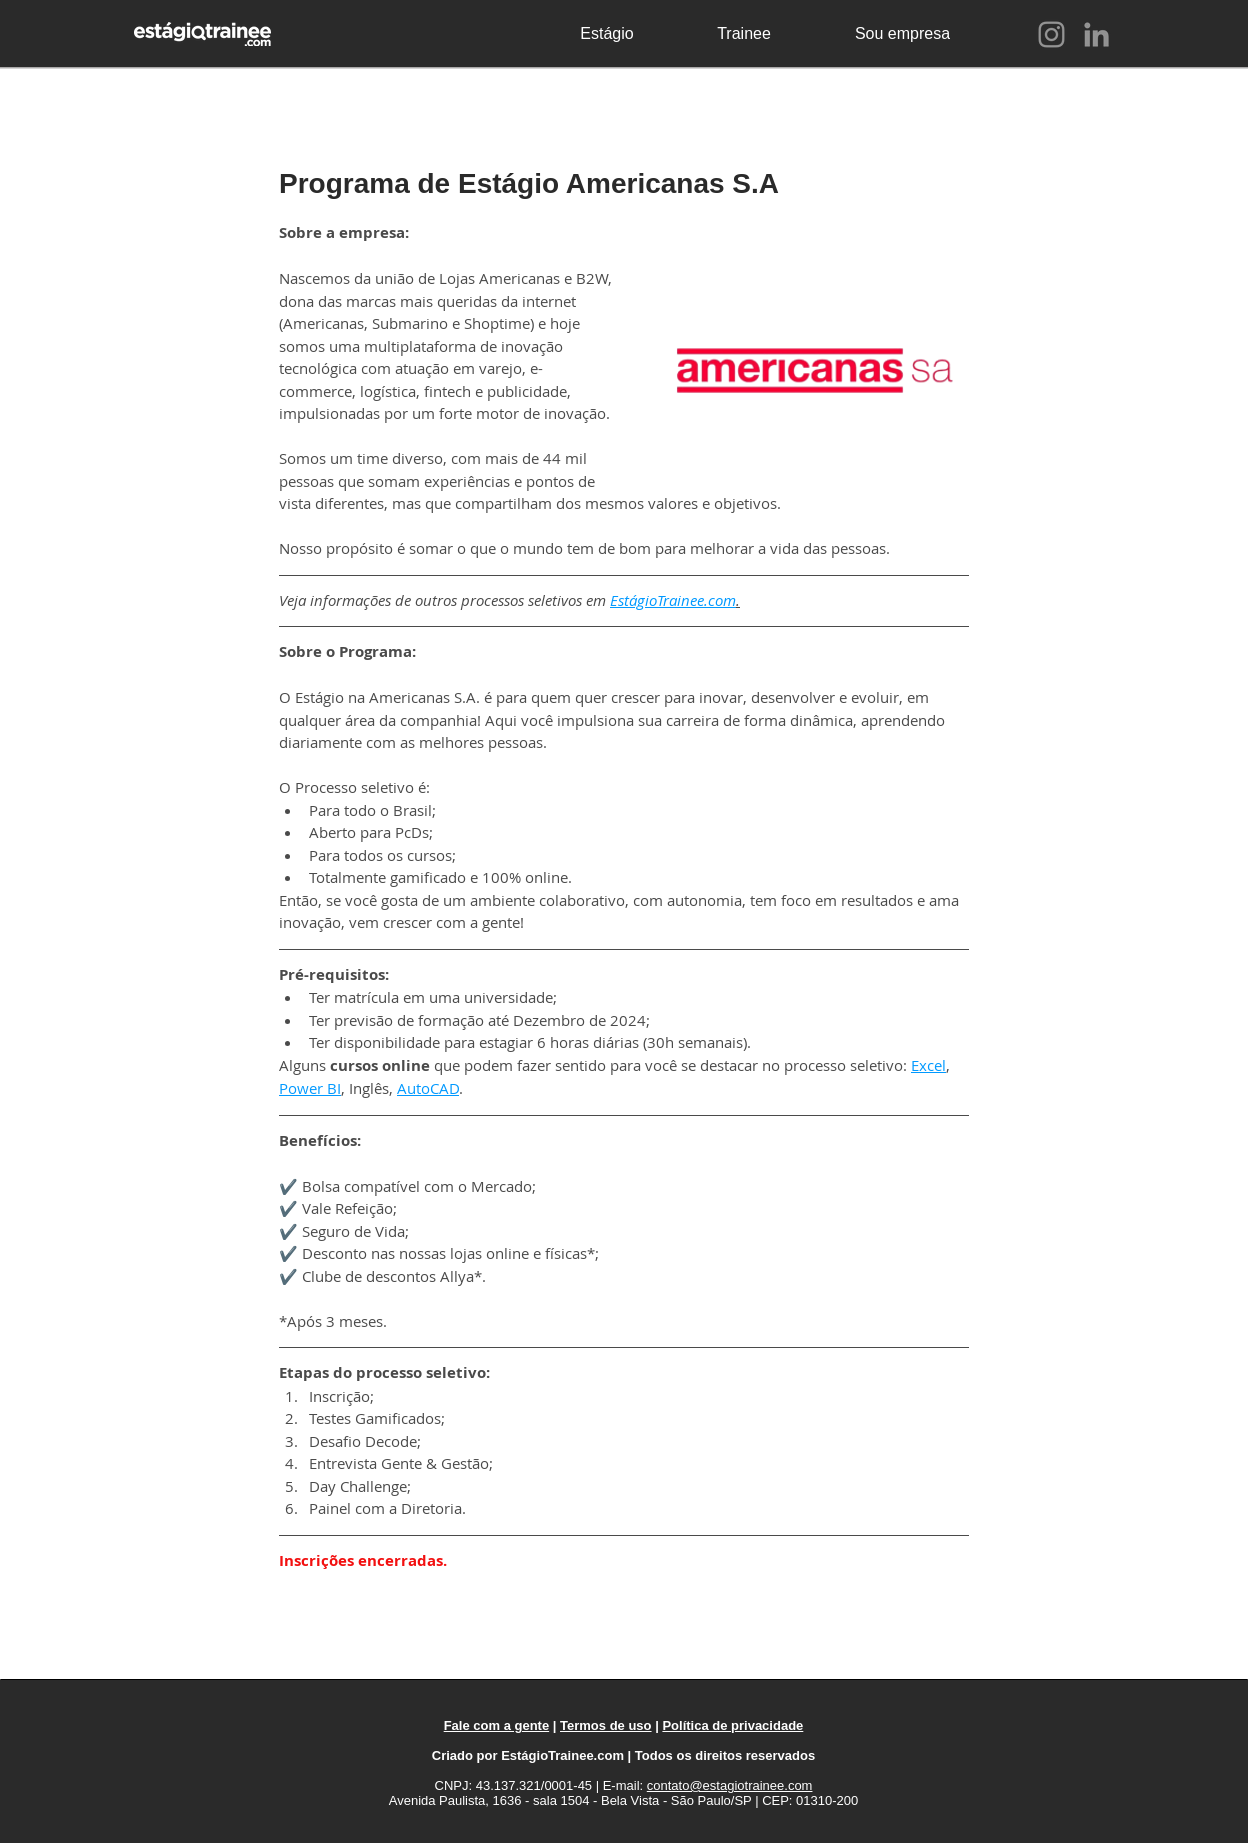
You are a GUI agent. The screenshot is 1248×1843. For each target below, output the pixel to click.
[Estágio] (607, 34)
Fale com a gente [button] (496, 1725)
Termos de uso (606, 1725)
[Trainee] (744, 34)
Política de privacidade (732, 1725)
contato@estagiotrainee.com (730, 1785)
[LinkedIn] (1096, 34)
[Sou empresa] (902, 34)
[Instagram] (1051, 34)
